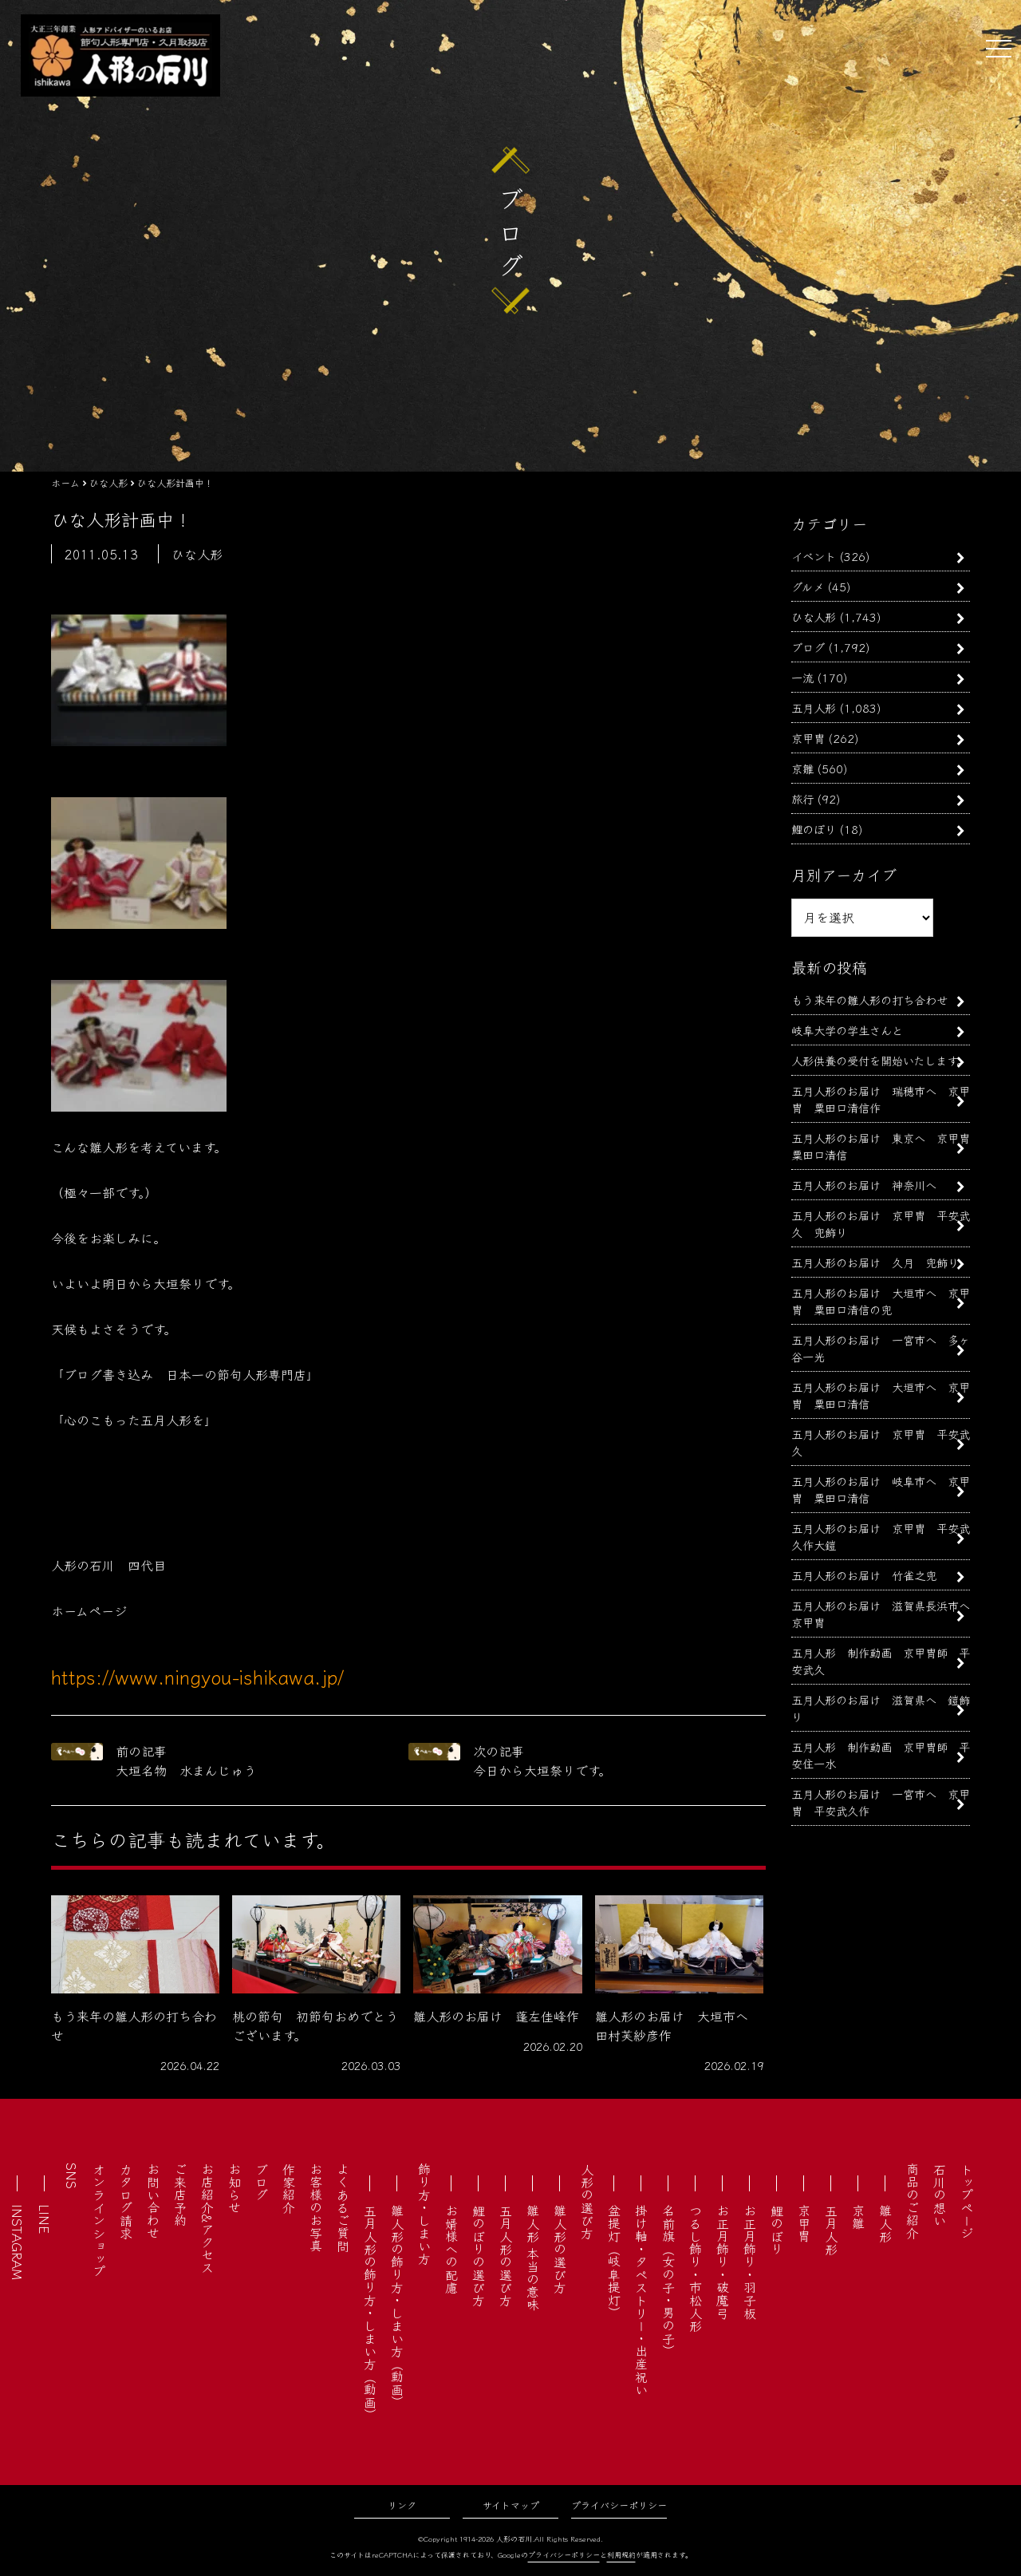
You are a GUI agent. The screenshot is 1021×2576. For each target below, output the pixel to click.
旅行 (802, 798)
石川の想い (939, 2194)
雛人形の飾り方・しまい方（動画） (397, 2306)
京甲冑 (808, 737)
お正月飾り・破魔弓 (722, 2261)
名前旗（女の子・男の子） (668, 2280)
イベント (813, 555)
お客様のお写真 (315, 2207)
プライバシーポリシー (619, 2504)
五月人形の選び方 (505, 2255)
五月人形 (813, 707)
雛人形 (885, 2223)
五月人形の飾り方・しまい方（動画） (370, 2312)
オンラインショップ (98, 2220)
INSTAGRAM (17, 2242)
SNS (71, 2176)
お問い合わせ (153, 2201)
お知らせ (234, 2188)
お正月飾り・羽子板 (749, 2261)
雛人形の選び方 (560, 2249)
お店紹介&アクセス (207, 2218)
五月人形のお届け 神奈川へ (863, 1184)
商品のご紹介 (912, 2201)
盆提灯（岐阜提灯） (614, 2261)
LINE (44, 2219)
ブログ (808, 646)
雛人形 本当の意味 (532, 2257)
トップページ (966, 2201)
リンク (402, 2504)
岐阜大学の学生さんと (847, 1029)
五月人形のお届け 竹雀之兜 (863, 1575)
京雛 (802, 768)
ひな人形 (813, 616)
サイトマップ (511, 2504)
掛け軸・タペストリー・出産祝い (641, 2300)
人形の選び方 (587, 2201)
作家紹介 (288, 2188)
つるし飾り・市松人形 (695, 2268)
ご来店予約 (180, 2194)
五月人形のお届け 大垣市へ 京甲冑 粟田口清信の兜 (880, 1301)
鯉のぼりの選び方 (478, 2255)
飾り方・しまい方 (424, 2214)
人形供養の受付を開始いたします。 (879, 1060)
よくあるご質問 (343, 2207)
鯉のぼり (813, 828)
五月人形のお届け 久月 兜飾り (875, 1262)
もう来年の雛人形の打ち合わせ (869, 999)
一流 (802, 677)
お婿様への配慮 (451, 2249)
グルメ (807, 586)
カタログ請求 (126, 2201)
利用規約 (621, 2555)
